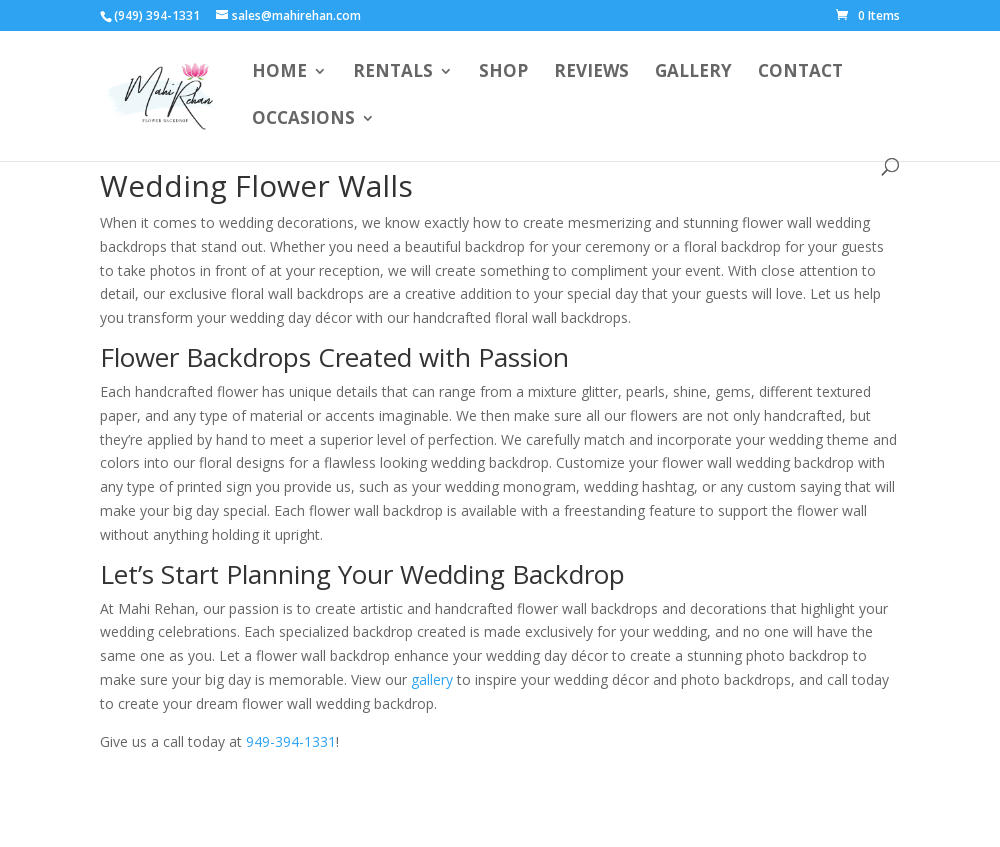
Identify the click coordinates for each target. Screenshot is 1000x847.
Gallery (693, 73)
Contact (800, 73)
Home (279, 73)
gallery (432, 679)
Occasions (303, 120)
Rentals (393, 73)
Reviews (591, 73)
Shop (503, 73)
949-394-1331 (291, 741)
